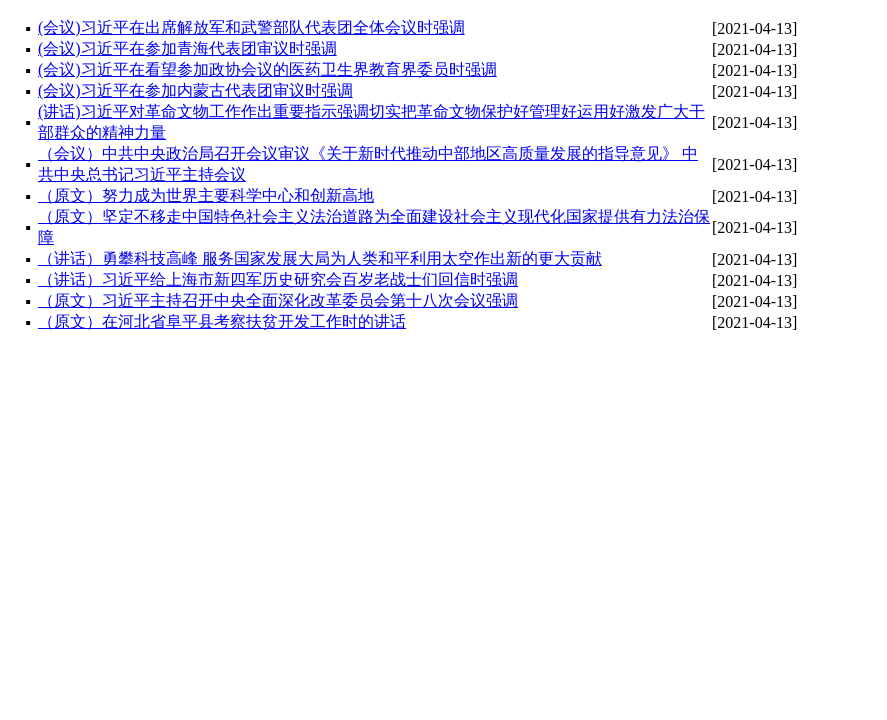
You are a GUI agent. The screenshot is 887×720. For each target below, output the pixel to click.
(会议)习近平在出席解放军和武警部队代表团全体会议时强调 (251, 27)
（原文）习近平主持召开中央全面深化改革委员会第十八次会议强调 (278, 300)
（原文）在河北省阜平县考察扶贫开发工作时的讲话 (222, 321)
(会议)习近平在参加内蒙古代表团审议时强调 (195, 90)
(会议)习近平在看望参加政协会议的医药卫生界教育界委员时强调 (267, 69)
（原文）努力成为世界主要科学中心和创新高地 (206, 195)
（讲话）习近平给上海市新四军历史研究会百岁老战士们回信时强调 (278, 279)
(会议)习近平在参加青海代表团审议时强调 (187, 48)
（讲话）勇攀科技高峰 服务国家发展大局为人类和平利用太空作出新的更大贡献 (320, 258)
